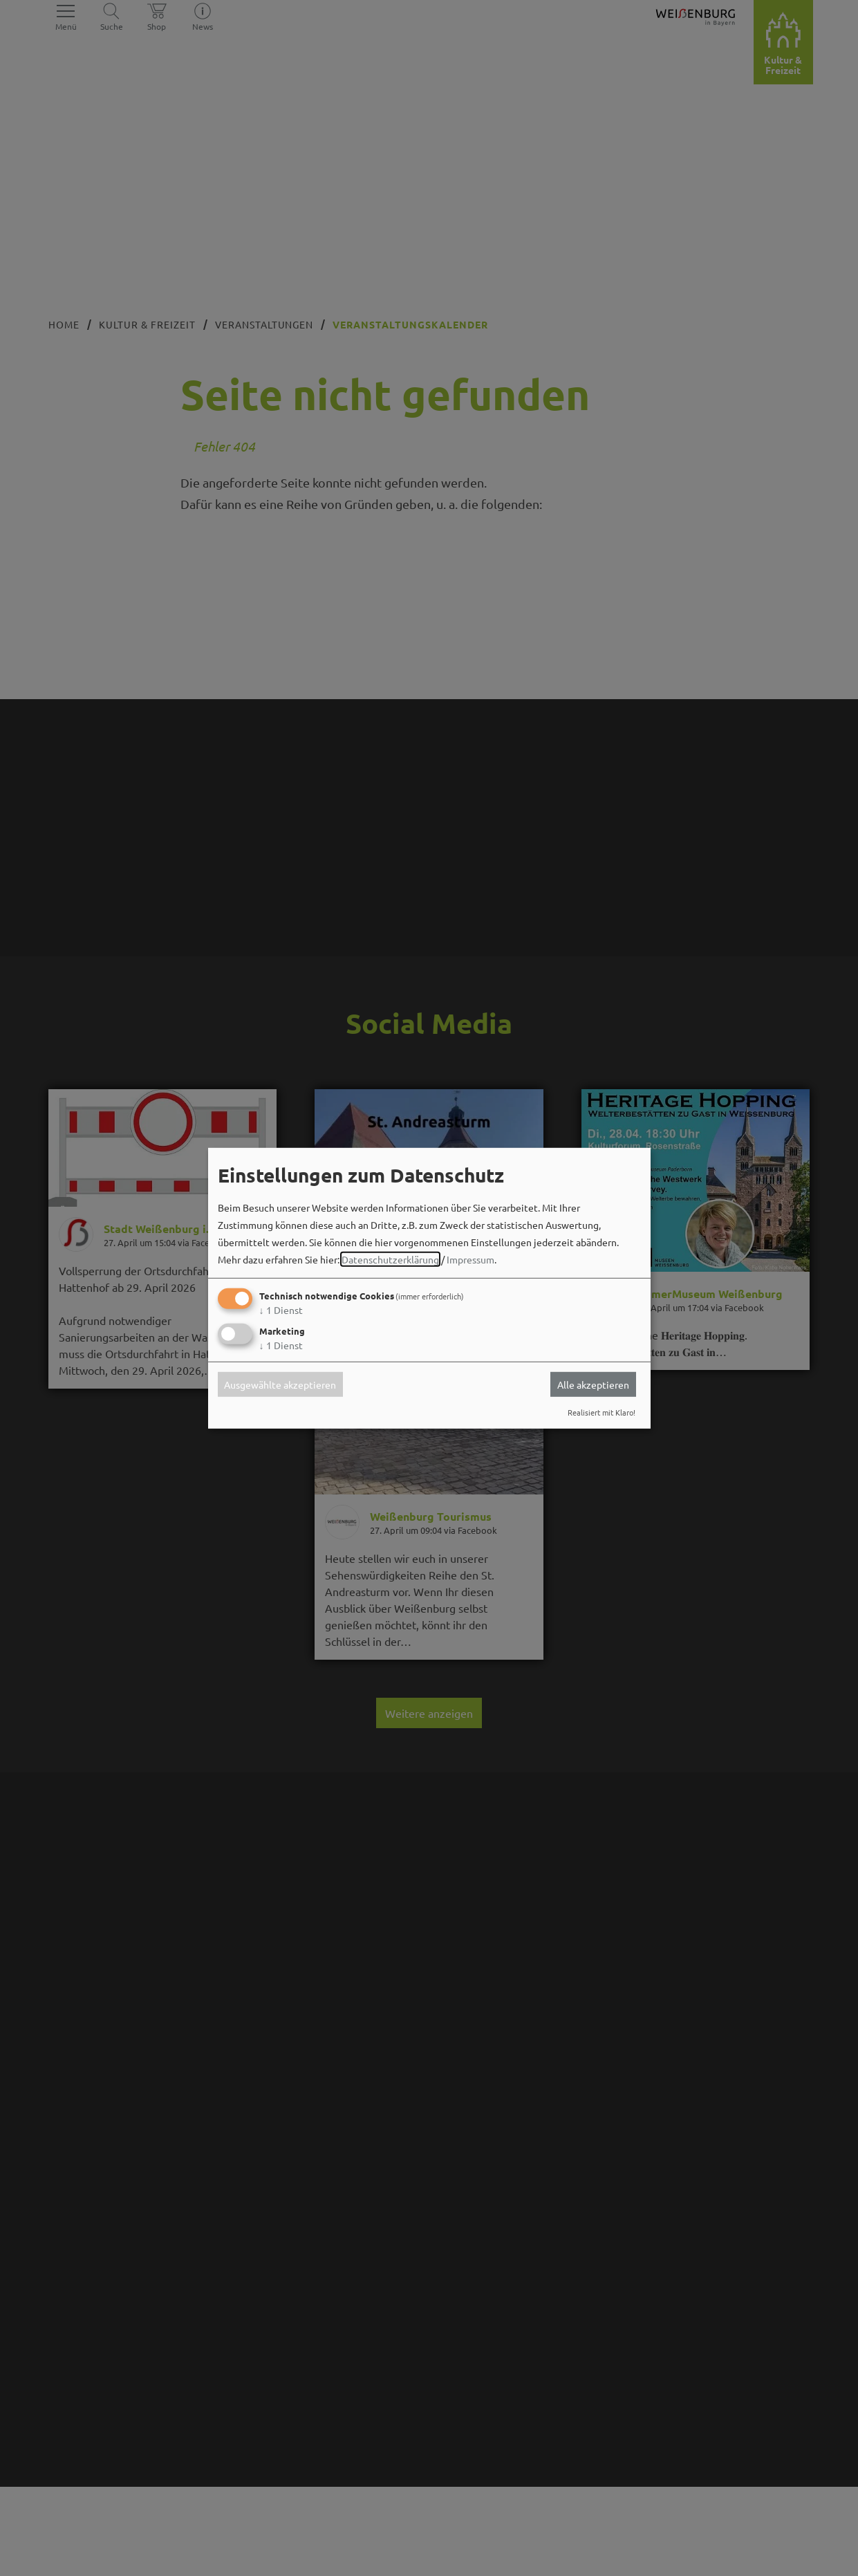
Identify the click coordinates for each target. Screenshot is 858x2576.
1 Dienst (281, 1310)
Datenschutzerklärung (390, 1259)
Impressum (470, 1259)
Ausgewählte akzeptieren (280, 1384)
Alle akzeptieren (593, 1384)
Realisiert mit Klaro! (601, 1412)
